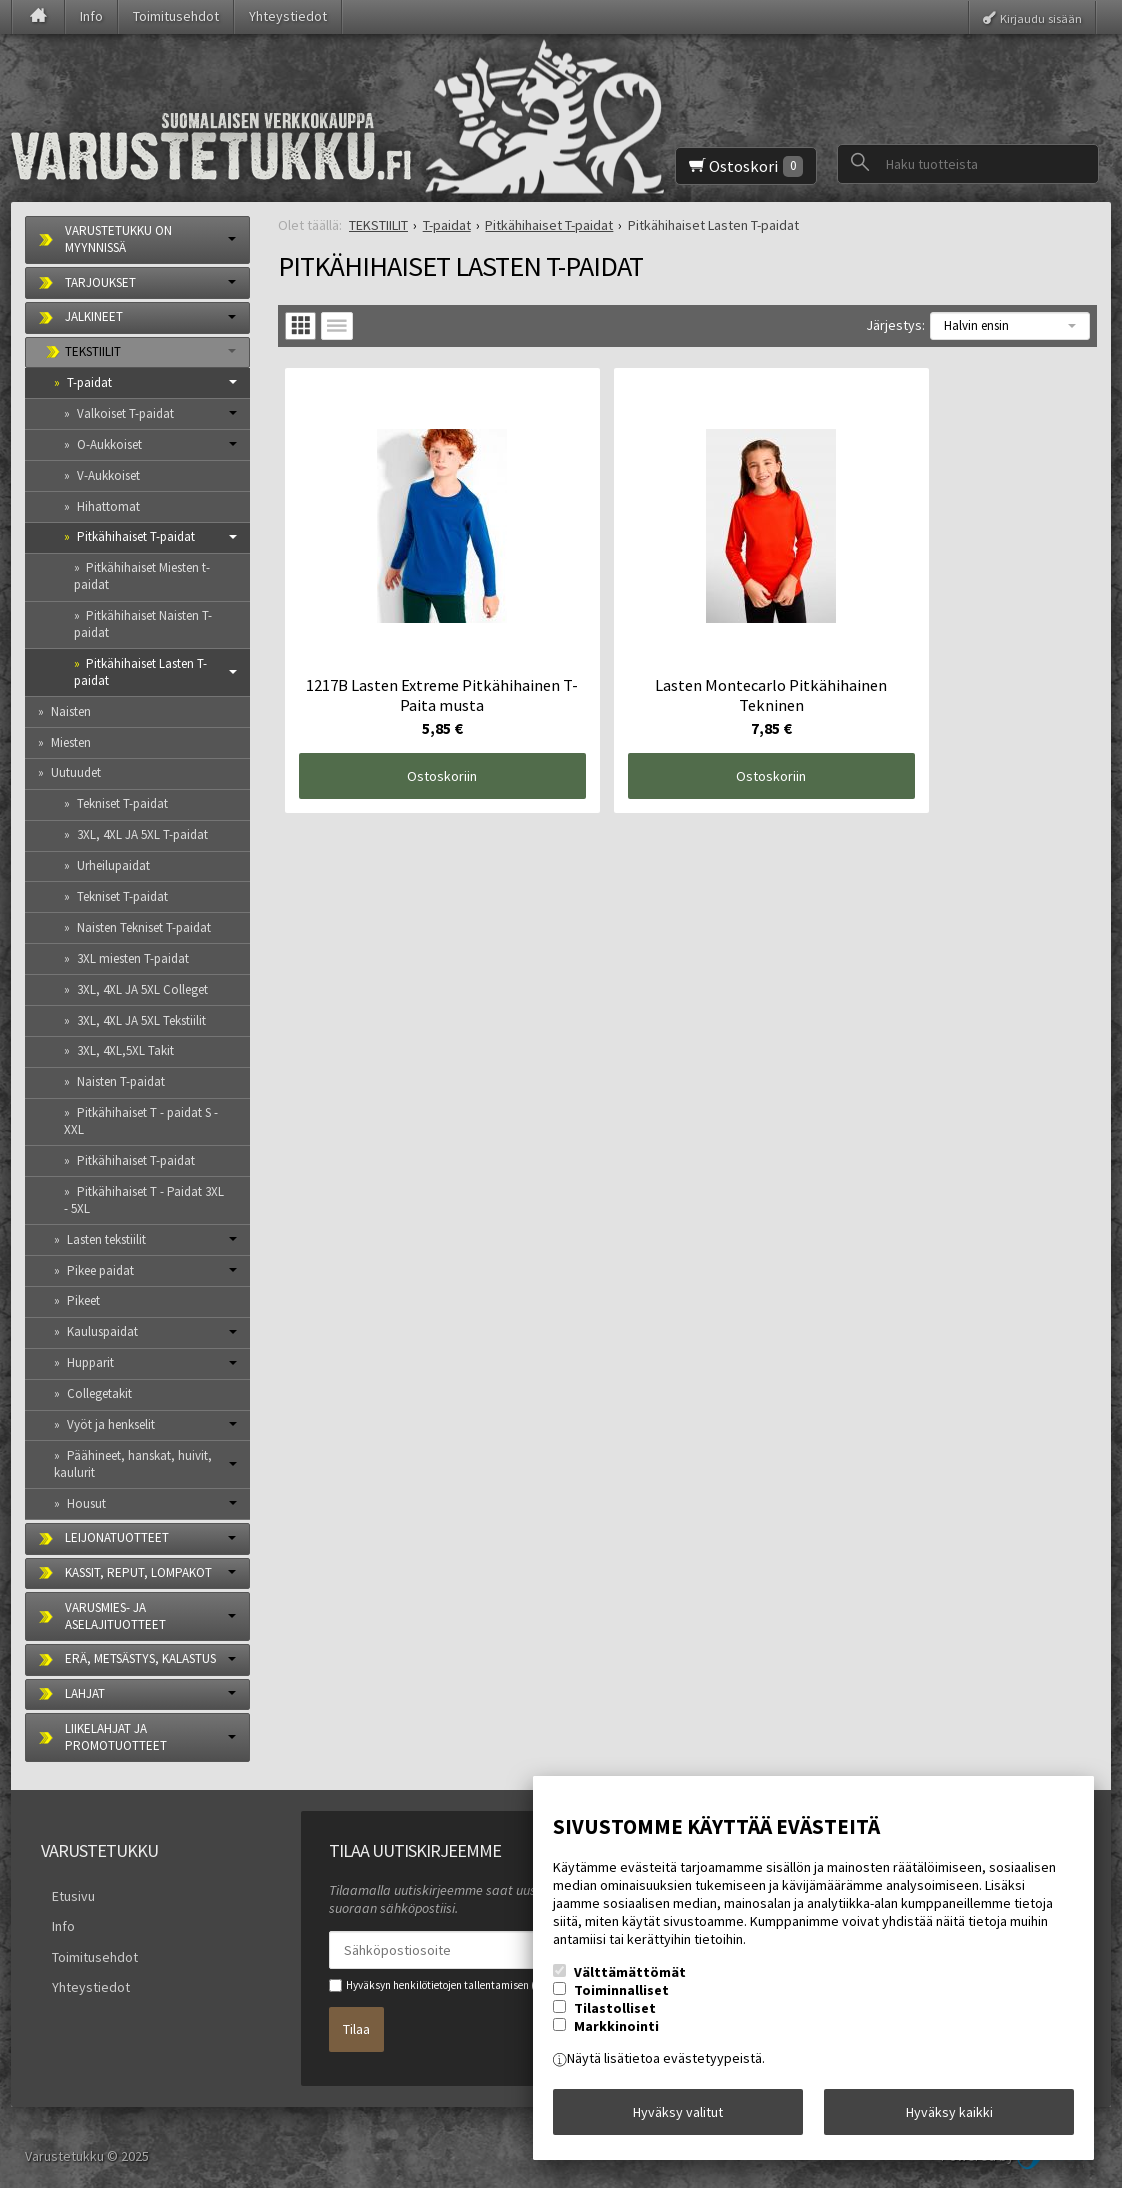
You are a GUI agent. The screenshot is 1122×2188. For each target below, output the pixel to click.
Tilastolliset (615, 2019)
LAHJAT (85, 1693)
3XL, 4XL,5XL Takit (125, 1050)
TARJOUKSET (100, 282)
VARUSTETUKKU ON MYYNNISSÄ (118, 239)
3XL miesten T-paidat (133, 958)
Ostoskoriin (414, 720)
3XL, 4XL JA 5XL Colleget (142, 989)
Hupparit (90, 1362)
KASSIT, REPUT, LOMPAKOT (138, 1572)
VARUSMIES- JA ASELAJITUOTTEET (115, 1616)
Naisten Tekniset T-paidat (144, 927)
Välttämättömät (630, 1983)
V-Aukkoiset (108, 475)
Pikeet (83, 1300)
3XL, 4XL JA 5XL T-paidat (142, 834)
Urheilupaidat (113, 865)
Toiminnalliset (621, 2001)
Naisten (71, 711)
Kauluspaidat (102, 1331)
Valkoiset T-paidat (125, 413)
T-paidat (89, 382)
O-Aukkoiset (109, 444)
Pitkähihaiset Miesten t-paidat (142, 576)
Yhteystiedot (288, 16)
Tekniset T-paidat (122, 803)
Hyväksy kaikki (949, 2117)
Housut (86, 1503)
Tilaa (356, 2021)
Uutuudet (76, 772)
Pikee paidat (100, 1270)
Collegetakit (99, 1393)
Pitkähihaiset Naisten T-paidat (143, 624)
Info (91, 16)
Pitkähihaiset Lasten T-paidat (141, 672)
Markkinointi (616, 2037)
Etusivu (62, 1893)
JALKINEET (94, 316)
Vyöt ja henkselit (111, 1424)
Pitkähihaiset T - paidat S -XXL (141, 1121)
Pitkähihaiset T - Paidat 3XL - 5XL (144, 1200)
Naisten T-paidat (121, 1081)
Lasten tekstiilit (106, 1239)
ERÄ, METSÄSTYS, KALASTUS (140, 1658)
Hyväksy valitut (678, 2117)
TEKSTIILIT (93, 351)
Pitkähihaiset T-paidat (136, 536)
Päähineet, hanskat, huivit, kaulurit (133, 1464)
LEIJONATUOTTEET (117, 1537)
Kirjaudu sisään (1041, 17)
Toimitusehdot (176, 16)
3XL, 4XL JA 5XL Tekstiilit (141, 1020)
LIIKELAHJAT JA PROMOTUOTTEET (116, 1737)
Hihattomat (108, 506)
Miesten (71, 742)
